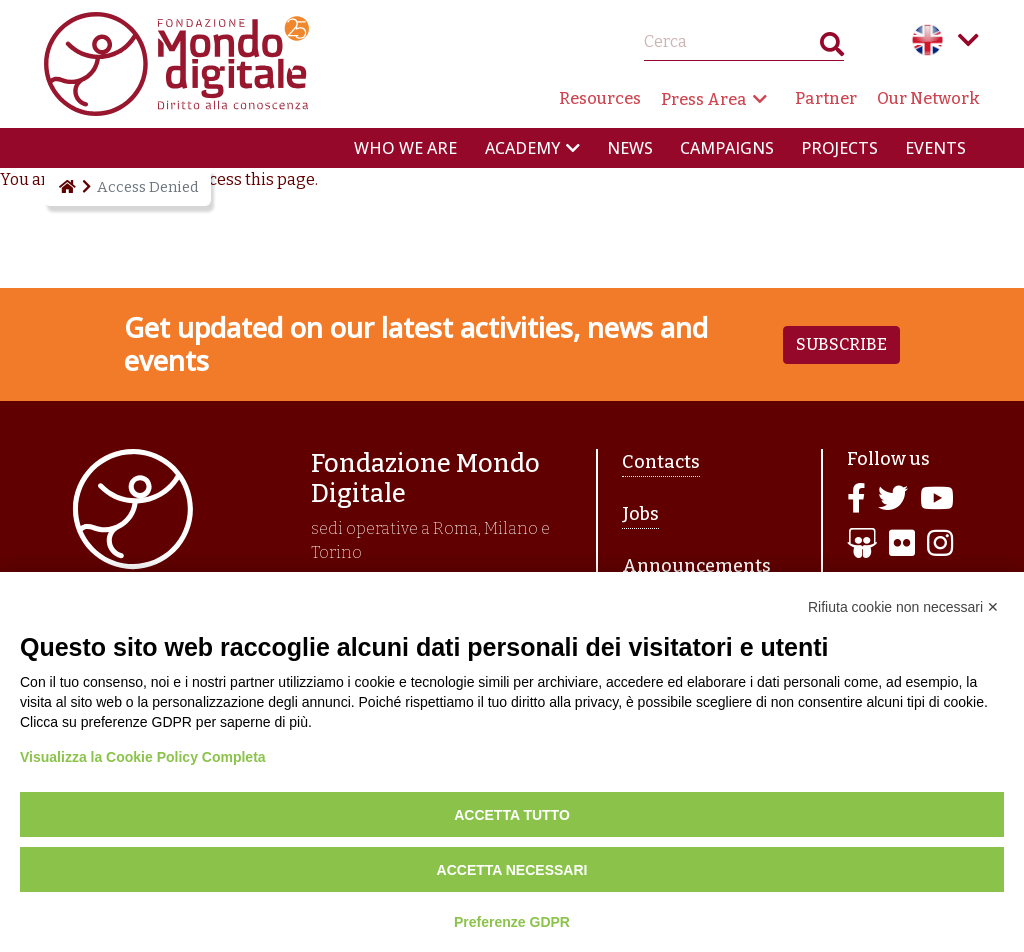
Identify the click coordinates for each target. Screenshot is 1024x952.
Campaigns (727, 148)
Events (935, 148)
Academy (522, 148)
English (928, 40)
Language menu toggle (968, 40)
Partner (826, 98)
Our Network (928, 98)
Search (832, 48)
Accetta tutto (512, 815)
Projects (839, 148)
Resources (600, 98)
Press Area (704, 99)
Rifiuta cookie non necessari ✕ (903, 607)
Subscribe (841, 344)
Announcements (696, 566)
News (630, 148)
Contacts (661, 462)
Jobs (640, 514)
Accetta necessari (512, 870)
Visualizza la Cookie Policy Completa (143, 757)
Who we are (405, 148)
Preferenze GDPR (512, 922)
